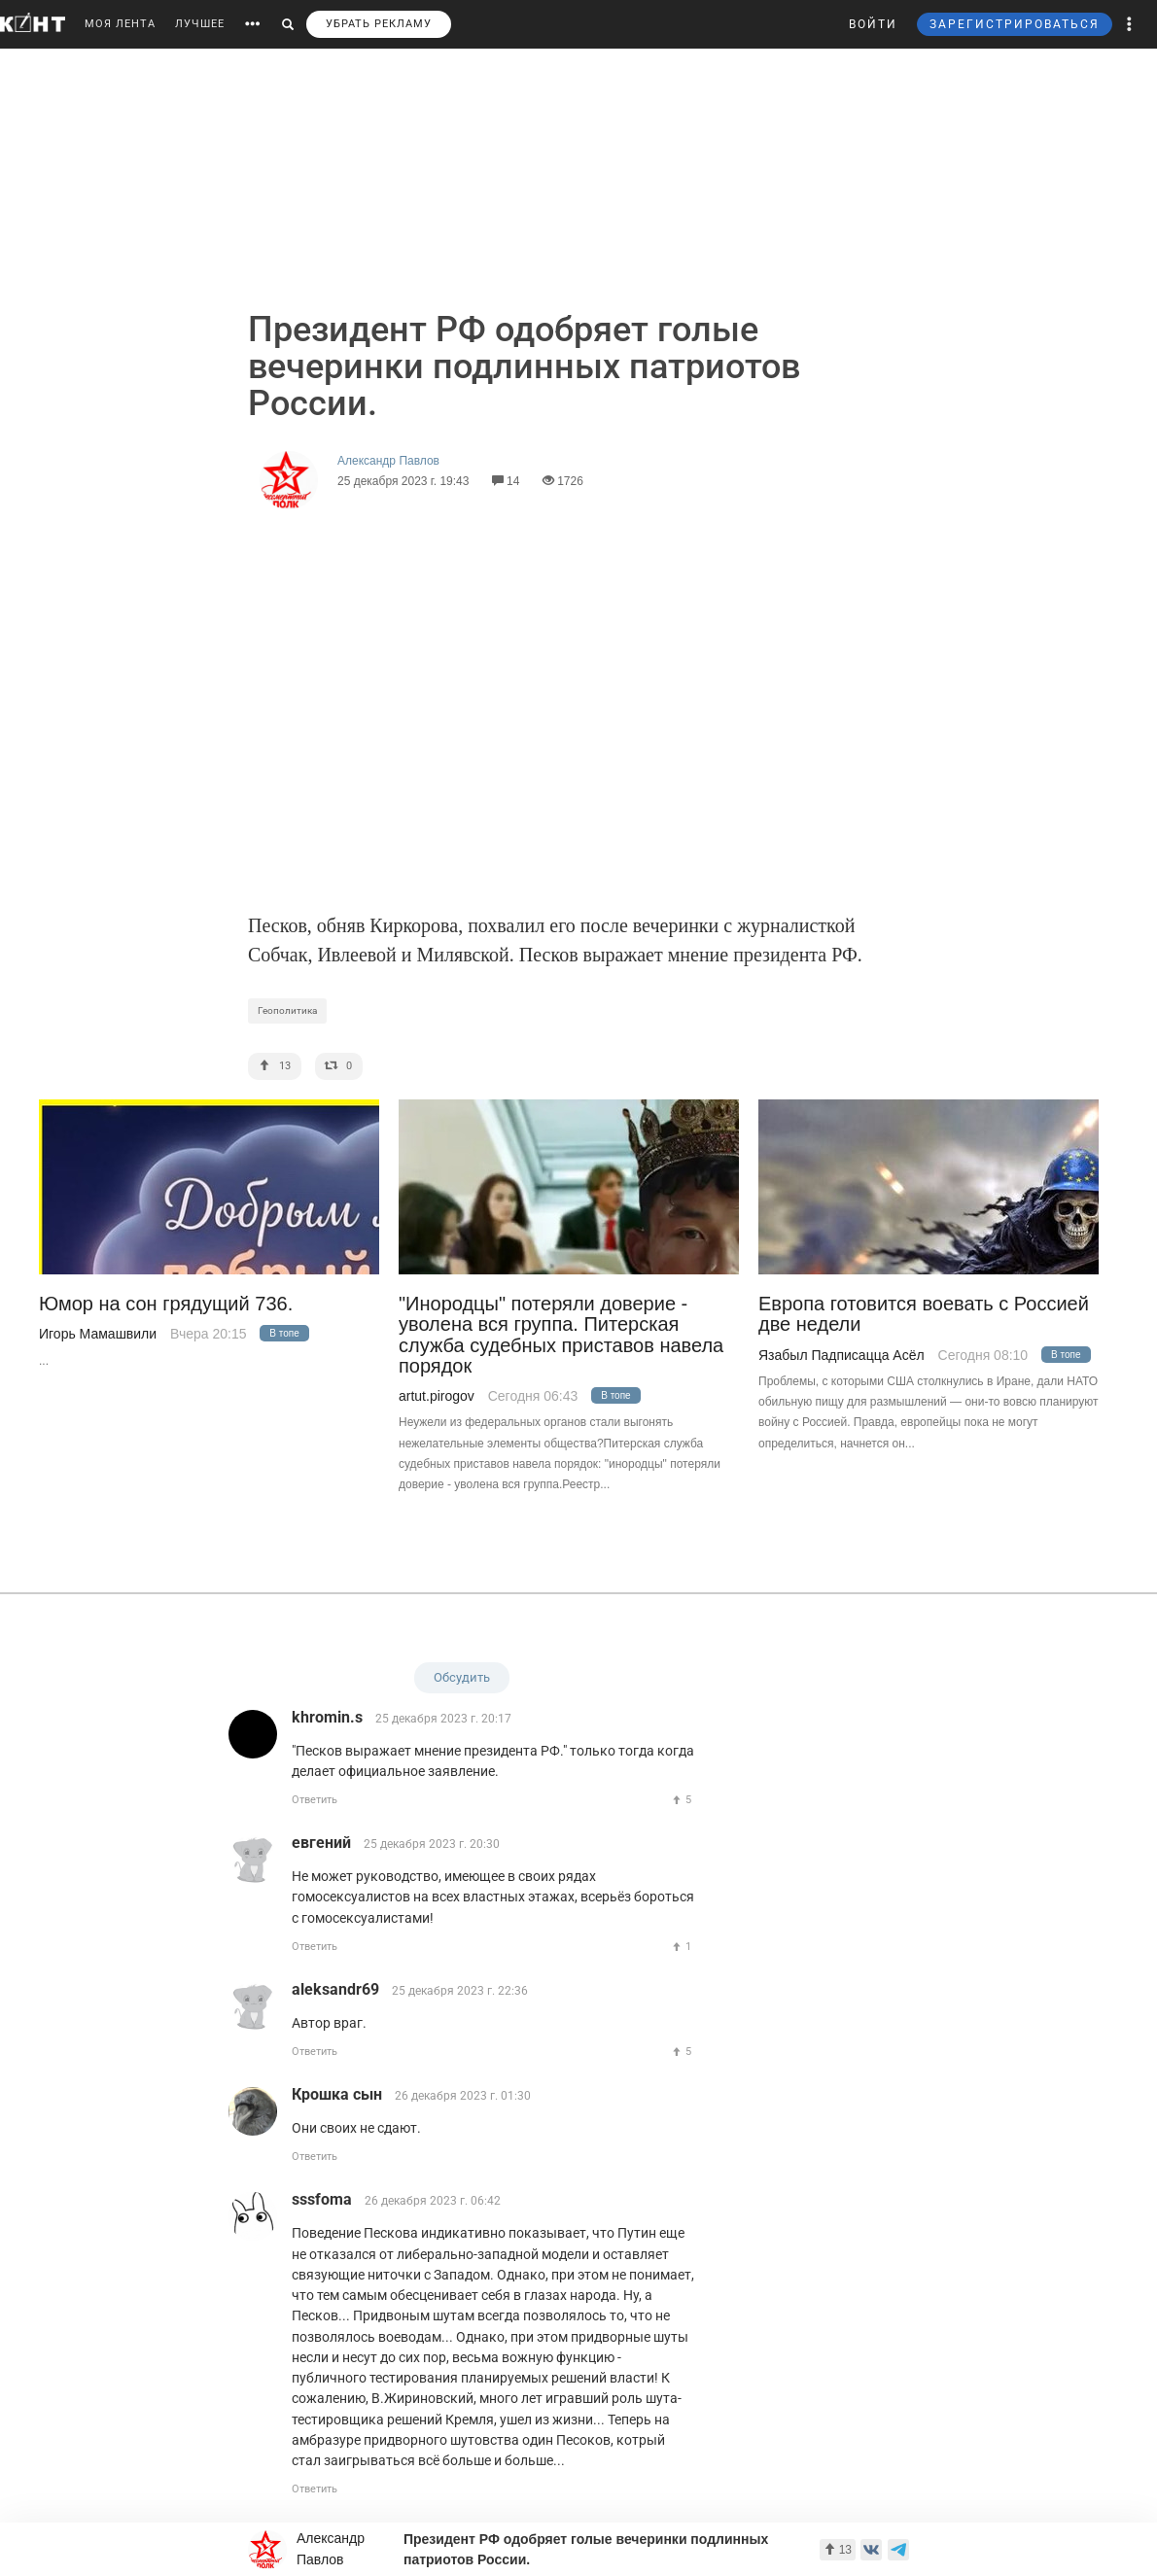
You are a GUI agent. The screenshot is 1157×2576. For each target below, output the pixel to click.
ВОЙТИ (873, 24)
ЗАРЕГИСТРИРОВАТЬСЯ (1014, 24)
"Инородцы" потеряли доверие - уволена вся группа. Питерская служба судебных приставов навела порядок (561, 1335)
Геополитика (287, 1010)
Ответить (314, 1799)
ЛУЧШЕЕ (200, 23)
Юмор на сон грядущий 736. (166, 1304)
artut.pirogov (436, 1396)
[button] (1129, 24)
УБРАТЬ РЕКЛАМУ (379, 23)
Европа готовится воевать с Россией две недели (923, 1314)
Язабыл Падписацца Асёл (841, 1355)
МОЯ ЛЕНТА (120, 23)
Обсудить (462, 1677)
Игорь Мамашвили (98, 1333)
